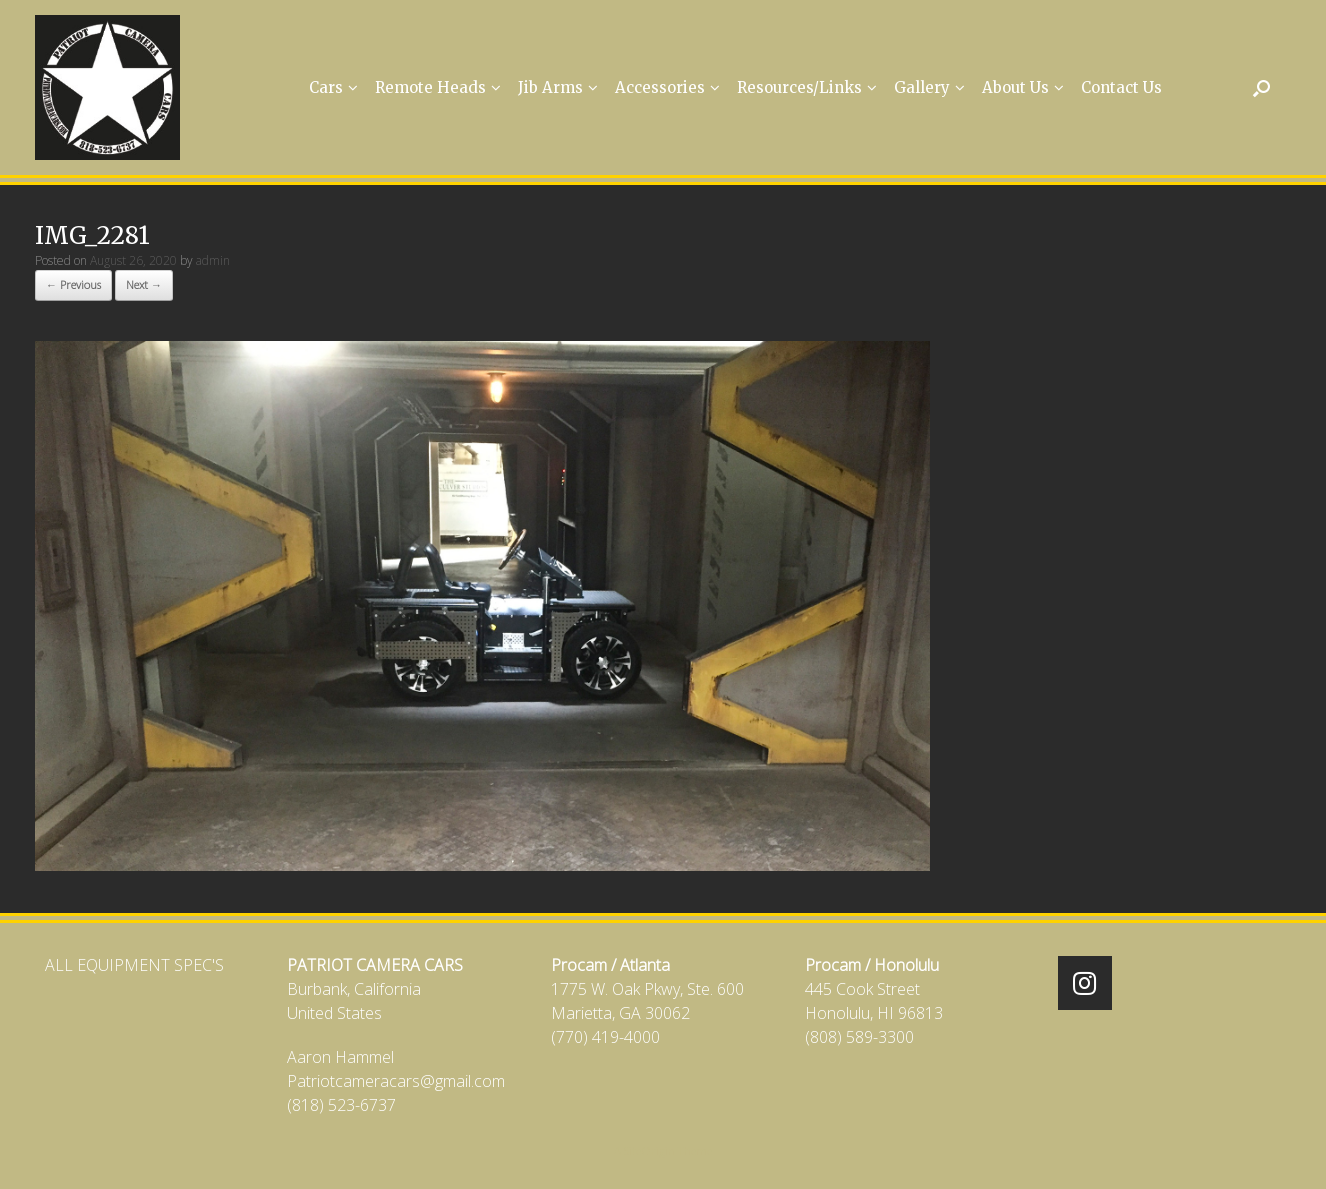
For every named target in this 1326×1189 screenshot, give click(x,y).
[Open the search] (1261, 87)
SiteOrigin (649, 1150)
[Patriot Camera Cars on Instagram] (1085, 983)
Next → (144, 284)
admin (213, 260)
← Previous (73, 284)
